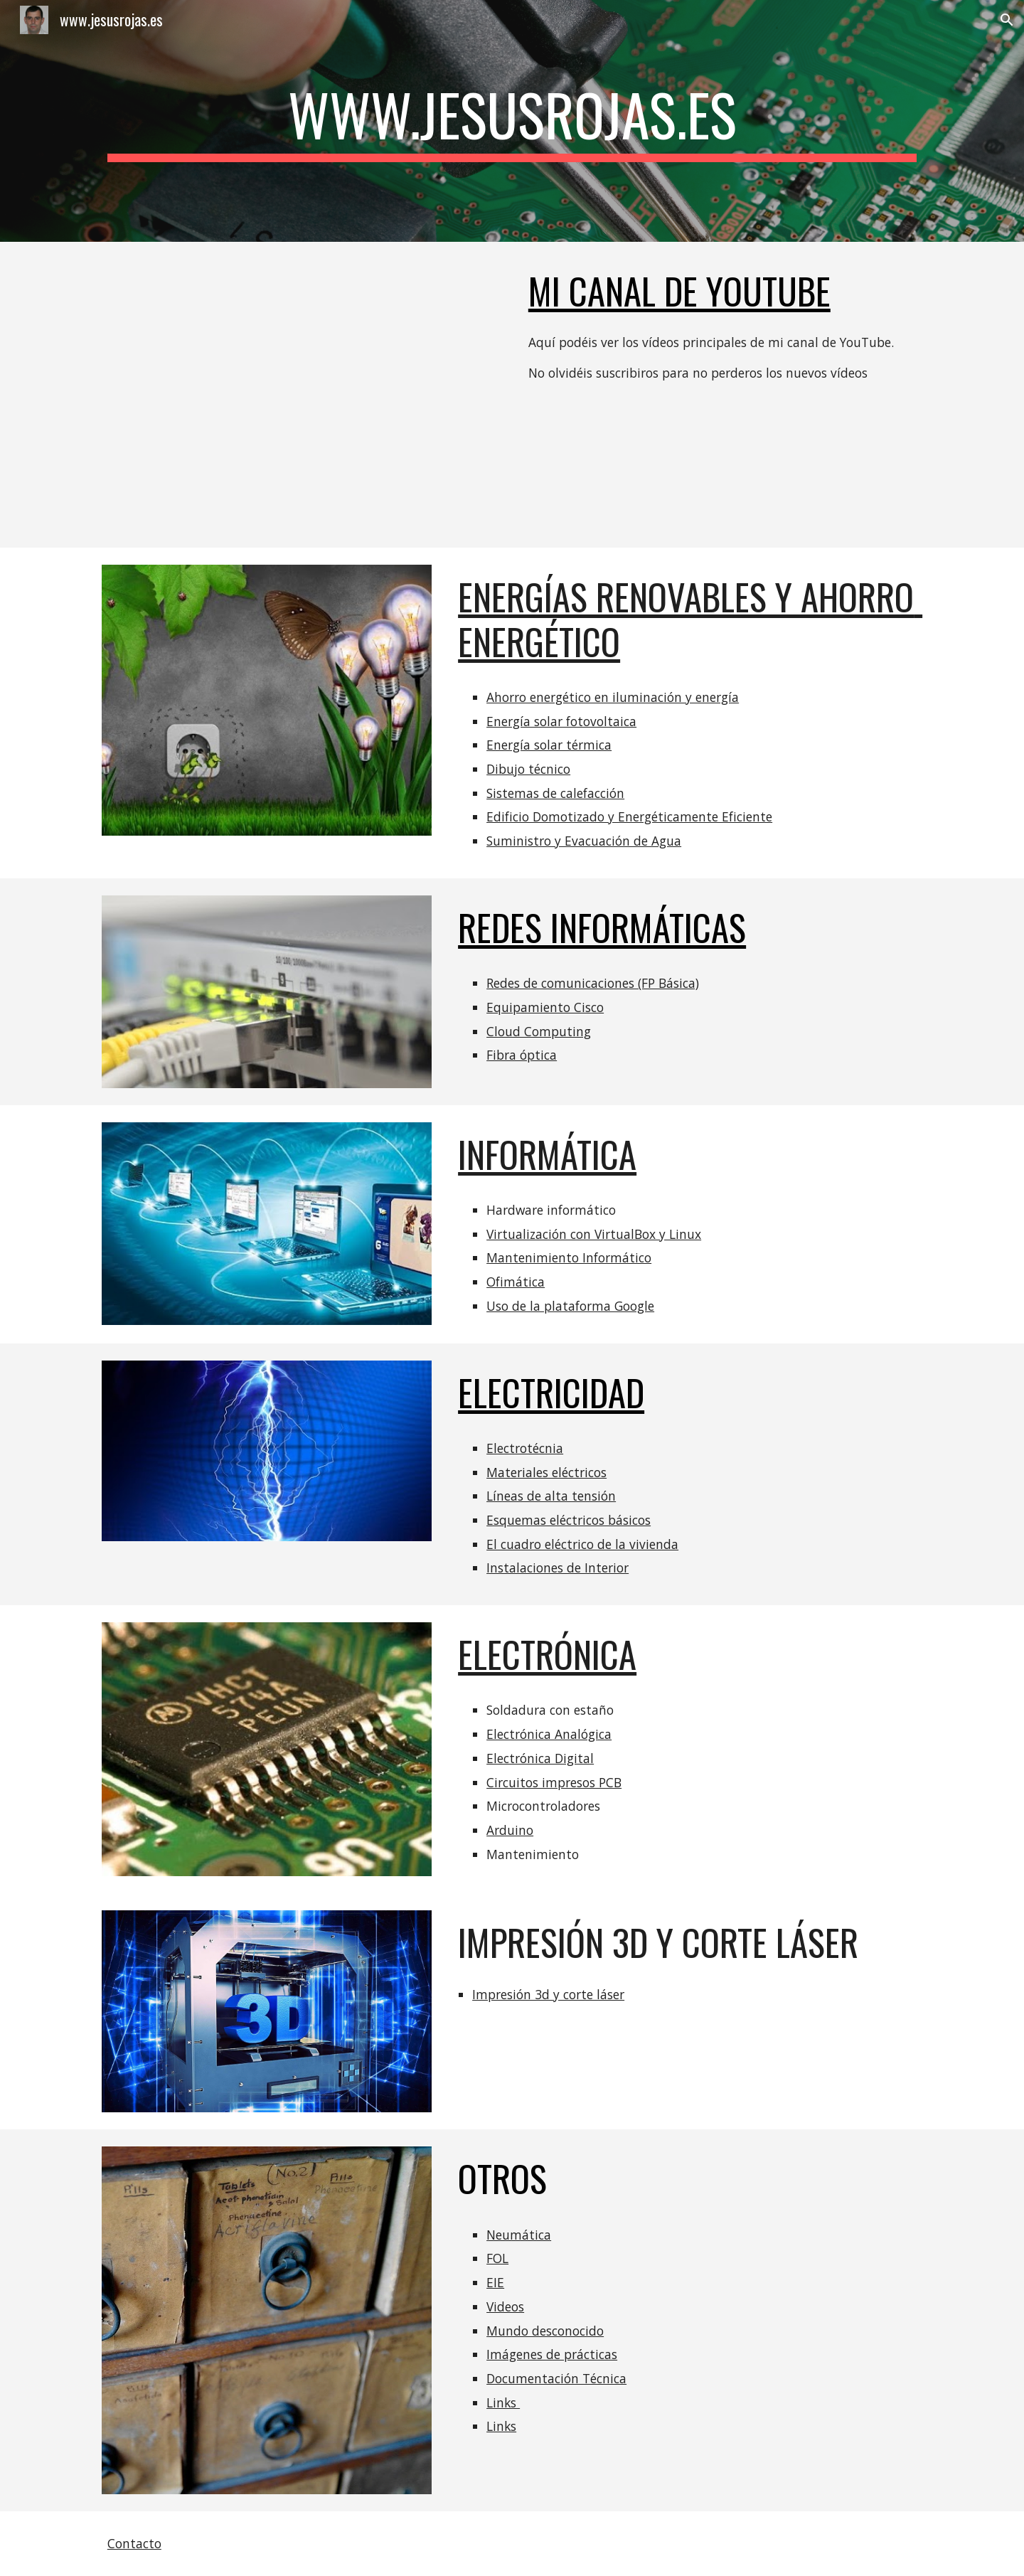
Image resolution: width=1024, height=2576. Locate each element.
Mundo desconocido (545, 2330)
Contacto (134, 2543)
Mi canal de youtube (679, 290)
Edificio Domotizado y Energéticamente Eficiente (629, 816)
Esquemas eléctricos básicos (568, 1519)
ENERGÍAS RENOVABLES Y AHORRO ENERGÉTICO (690, 618)
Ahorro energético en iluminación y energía (612, 697)
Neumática (518, 2234)
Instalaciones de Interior (557, 1567)
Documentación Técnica (556, 2378)
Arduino (509, 1829)
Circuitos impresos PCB (554, 1782)
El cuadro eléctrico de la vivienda (582, 1544)
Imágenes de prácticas (551, 2354)
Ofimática (515, 1281)
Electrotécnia (524, 1448)
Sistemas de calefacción (555, 793)
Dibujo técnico (528, 768)
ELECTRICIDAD (551, 1392)
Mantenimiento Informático (568, 1257)
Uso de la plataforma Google (570, 1305)
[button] (1007, 20)
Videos (505, 2306)
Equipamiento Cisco (545, 1007)
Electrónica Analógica (549, 1733)
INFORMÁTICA (547, 1154)
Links (503, 2402)
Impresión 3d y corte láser (548, 1994)
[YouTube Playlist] (301, 395)
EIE (495, 2282)
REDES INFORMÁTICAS (602, 927)
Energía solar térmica (549, 744)
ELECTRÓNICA (547, 1654)
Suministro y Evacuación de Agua (583, 840)
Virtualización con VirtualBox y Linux (593, 1233)
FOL (497, 2258)
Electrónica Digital (540, 1758)
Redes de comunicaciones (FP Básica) (592, 982)
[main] (512, 121)
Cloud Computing (538, 1031)
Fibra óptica (521, 1054)
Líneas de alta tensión (551, 1495)
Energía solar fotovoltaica (561, 721)
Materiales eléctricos (546, 1472)
